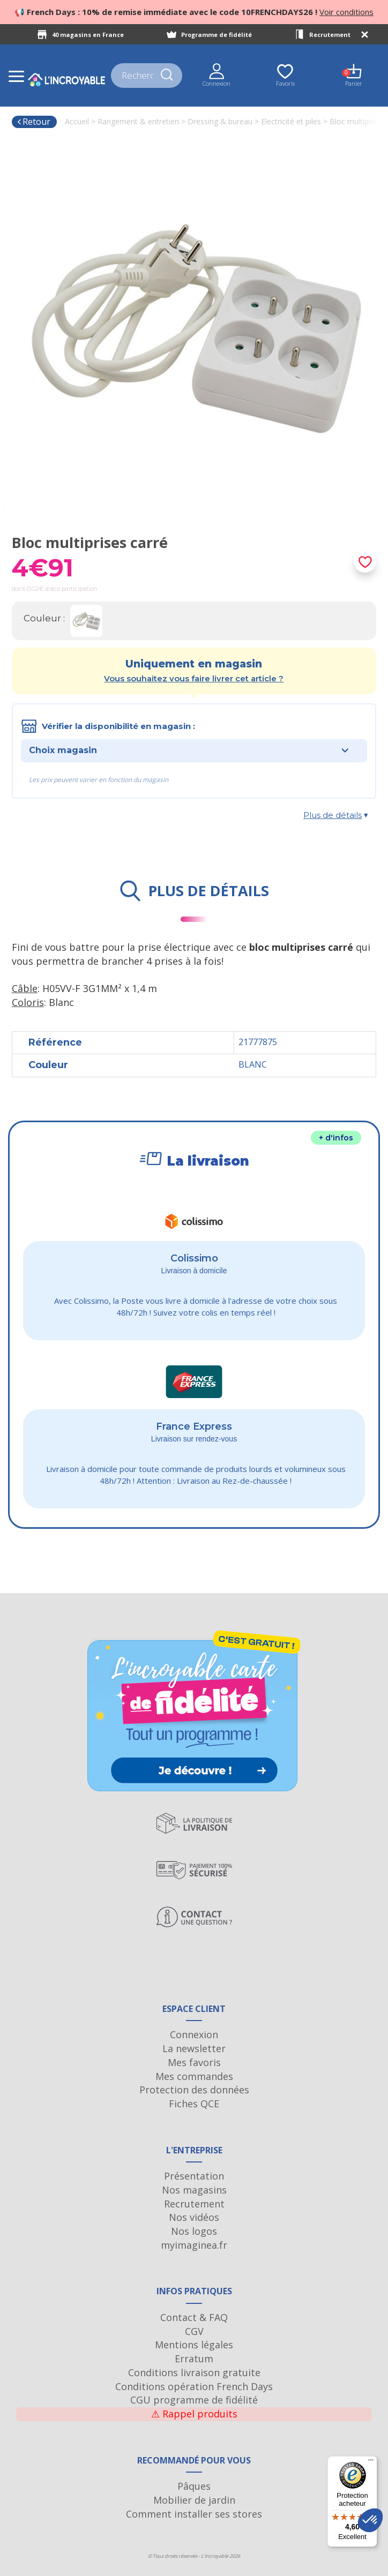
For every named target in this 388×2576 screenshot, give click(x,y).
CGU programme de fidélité (194, 2399)
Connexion (194, 2034)
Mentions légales (194, 2344)
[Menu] (370, 2462)
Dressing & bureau (220, 121)
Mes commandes (194, 2076)
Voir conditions (346, 11)
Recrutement (329, 35)
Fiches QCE (194, 2103)
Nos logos (194, 2231)
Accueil (77, 121)
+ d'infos (336, 1138)
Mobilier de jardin (194, 2500)
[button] (370, 2520)
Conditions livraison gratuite (194, 2372)
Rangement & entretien (138, 121)
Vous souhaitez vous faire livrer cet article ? (193, 678)
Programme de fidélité (216, 35)
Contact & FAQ (194, 2317)
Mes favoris (194, 2062)
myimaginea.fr (194, 2245)
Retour (33, 121)
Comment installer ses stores (194, 2513)
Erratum (194, 2358)
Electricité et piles (291, 121)
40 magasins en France (88, 35)
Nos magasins (194, 2189)
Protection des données (194, 2089)
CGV (194, 2331)
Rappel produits (194, 2413)
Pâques (194, 2486)
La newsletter (194, 2048)
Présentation (194, 2175)
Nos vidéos (194, 2217)
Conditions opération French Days (194, 2386)
